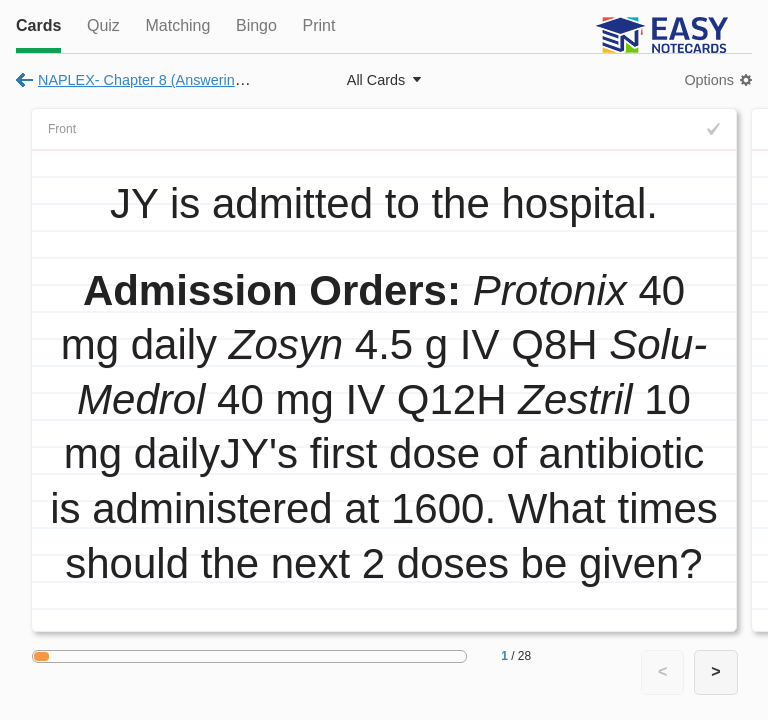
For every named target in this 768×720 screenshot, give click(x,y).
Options (709, 80)
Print (318, 25)
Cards (38, 25)
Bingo (256, 25)
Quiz (103, 25)
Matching (177, 25)
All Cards (376, 80)
